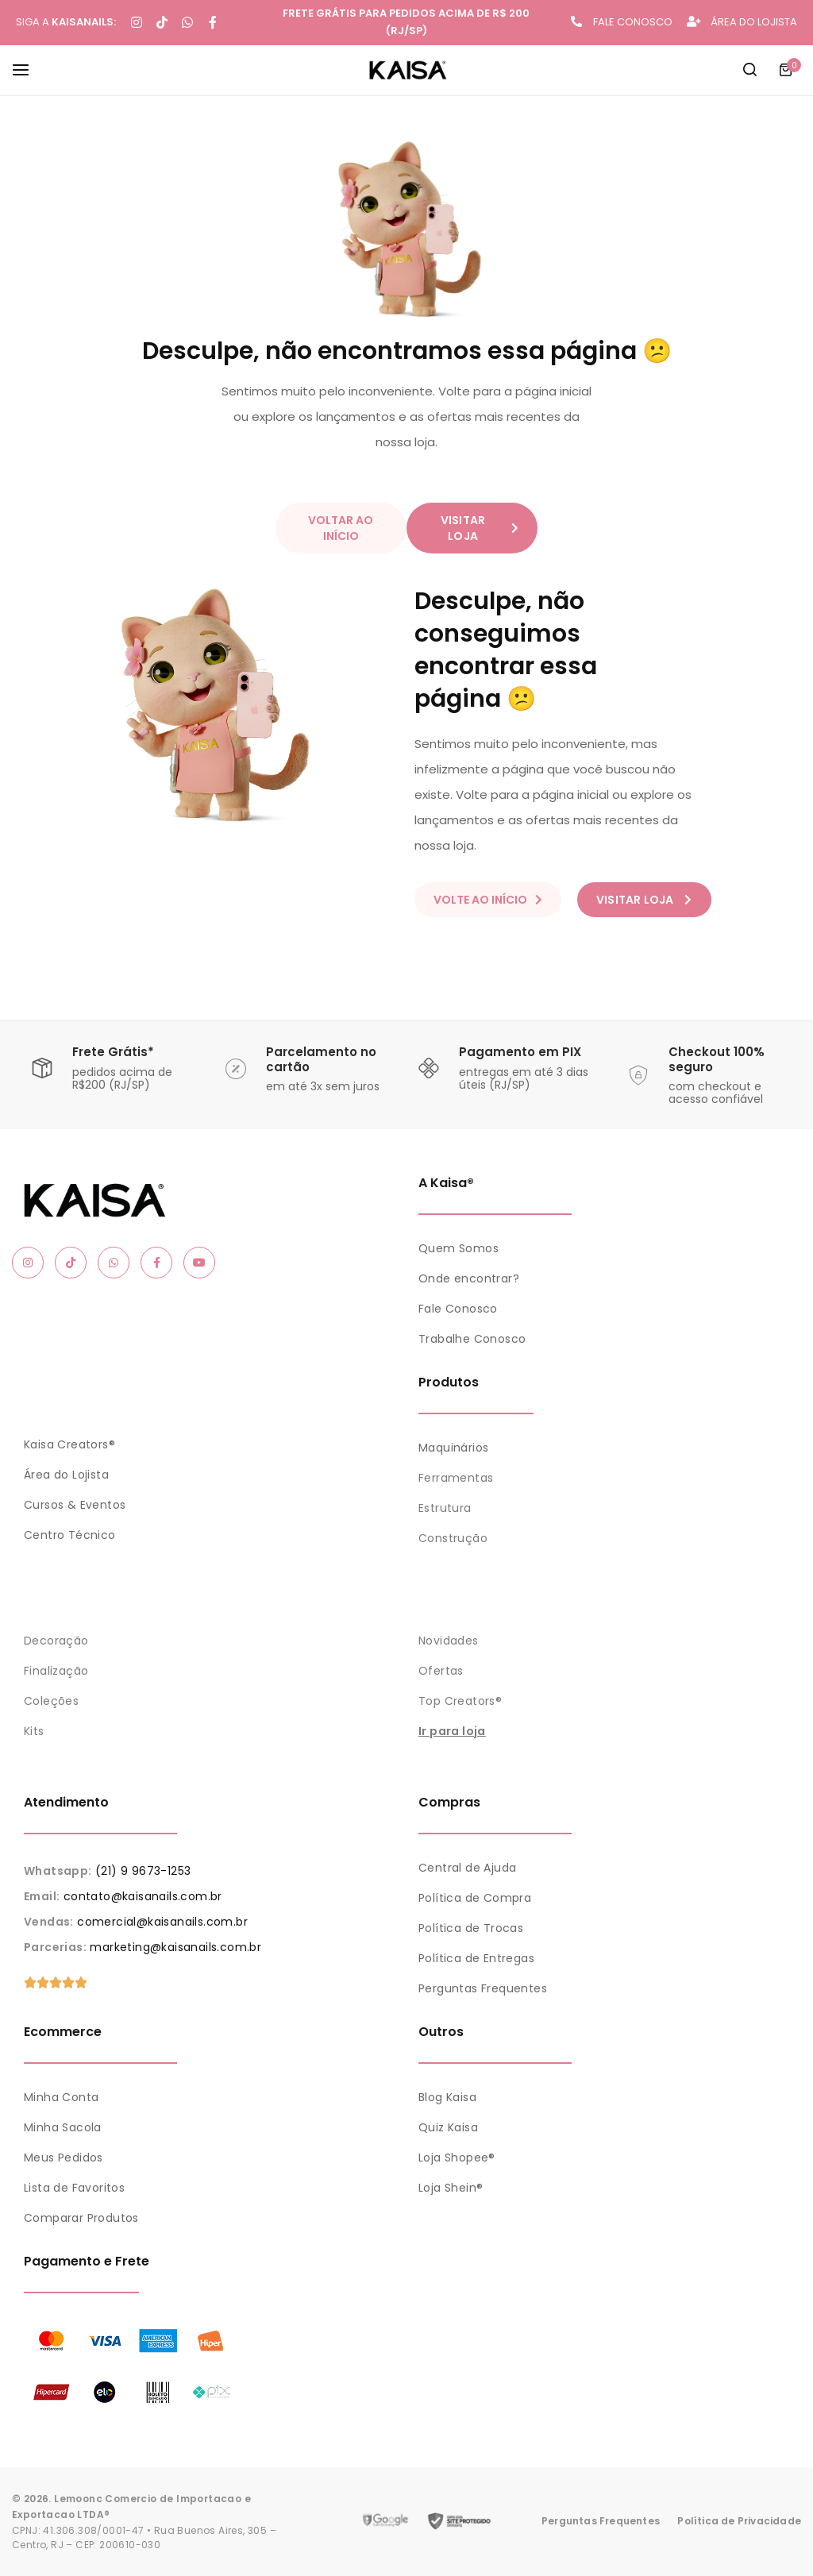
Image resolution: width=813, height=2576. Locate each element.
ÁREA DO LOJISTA (754, 21)
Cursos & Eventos (74, 1505)
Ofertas (441, 1671)
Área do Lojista (66, 1475)
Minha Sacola (63, 2127)
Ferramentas (455, 1478)
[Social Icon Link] (28, 1262)
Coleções (51, 1701)
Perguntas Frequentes (482, 1988)
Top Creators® (460, 1701)
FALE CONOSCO (632, 21)
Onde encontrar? (468, 1278)
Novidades (448, 1641)
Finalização (56, 1671)
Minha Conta (61, 2097)
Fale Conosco (458, 1309)
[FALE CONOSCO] (576, 21)
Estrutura (445, 1508)
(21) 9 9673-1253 (143, 1871)
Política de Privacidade (739, 2521)
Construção (452, 1538)
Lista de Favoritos (74, 2188)
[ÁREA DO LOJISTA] (693, 21)
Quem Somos (458, 1248)
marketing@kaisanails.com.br (175, 1947)
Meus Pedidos (63, 2157)
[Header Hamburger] (28, 69)
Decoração (56, 1641)
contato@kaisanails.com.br (143, 1896)
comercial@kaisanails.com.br (162, 1922)
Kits (34, 1731)
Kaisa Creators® (69, 1444)
